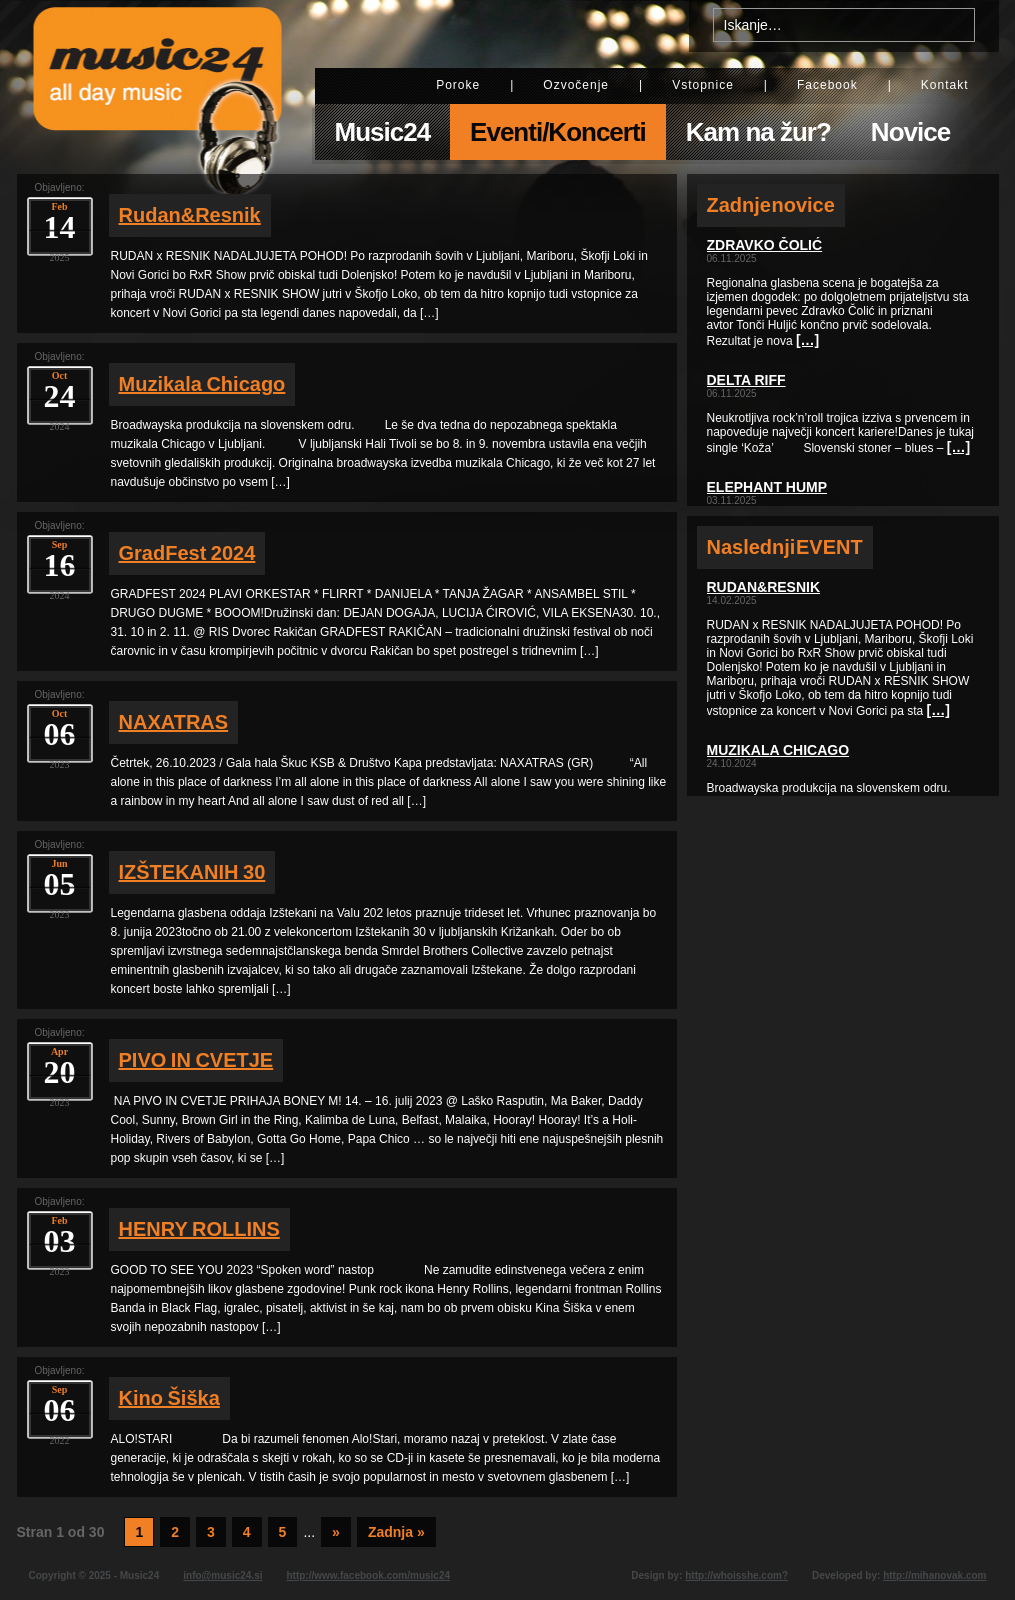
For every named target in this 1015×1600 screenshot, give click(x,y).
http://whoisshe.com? (736, 1575)
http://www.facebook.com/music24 (368, 1575)
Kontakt (945, 85)
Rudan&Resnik (190, 215)
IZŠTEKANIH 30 (192, 872)
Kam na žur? (758, 132)
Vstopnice (703, 85)
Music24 (383, 132)
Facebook (827, 85)
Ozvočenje (576, 85)
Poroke (458, 85)
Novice (910, 132)
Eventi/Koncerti (558, 132)
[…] (807, 340)
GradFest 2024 (187, 553)
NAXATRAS (174, 722)
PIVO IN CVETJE (196, 1060)
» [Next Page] (336, 1532)
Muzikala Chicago (202, 384)
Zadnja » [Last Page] (396, 1532)
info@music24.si (222, 1575)
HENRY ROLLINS (199, 1229)
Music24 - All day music (158, 87)
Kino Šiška (169, 1398)
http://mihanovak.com (934, 1575)
